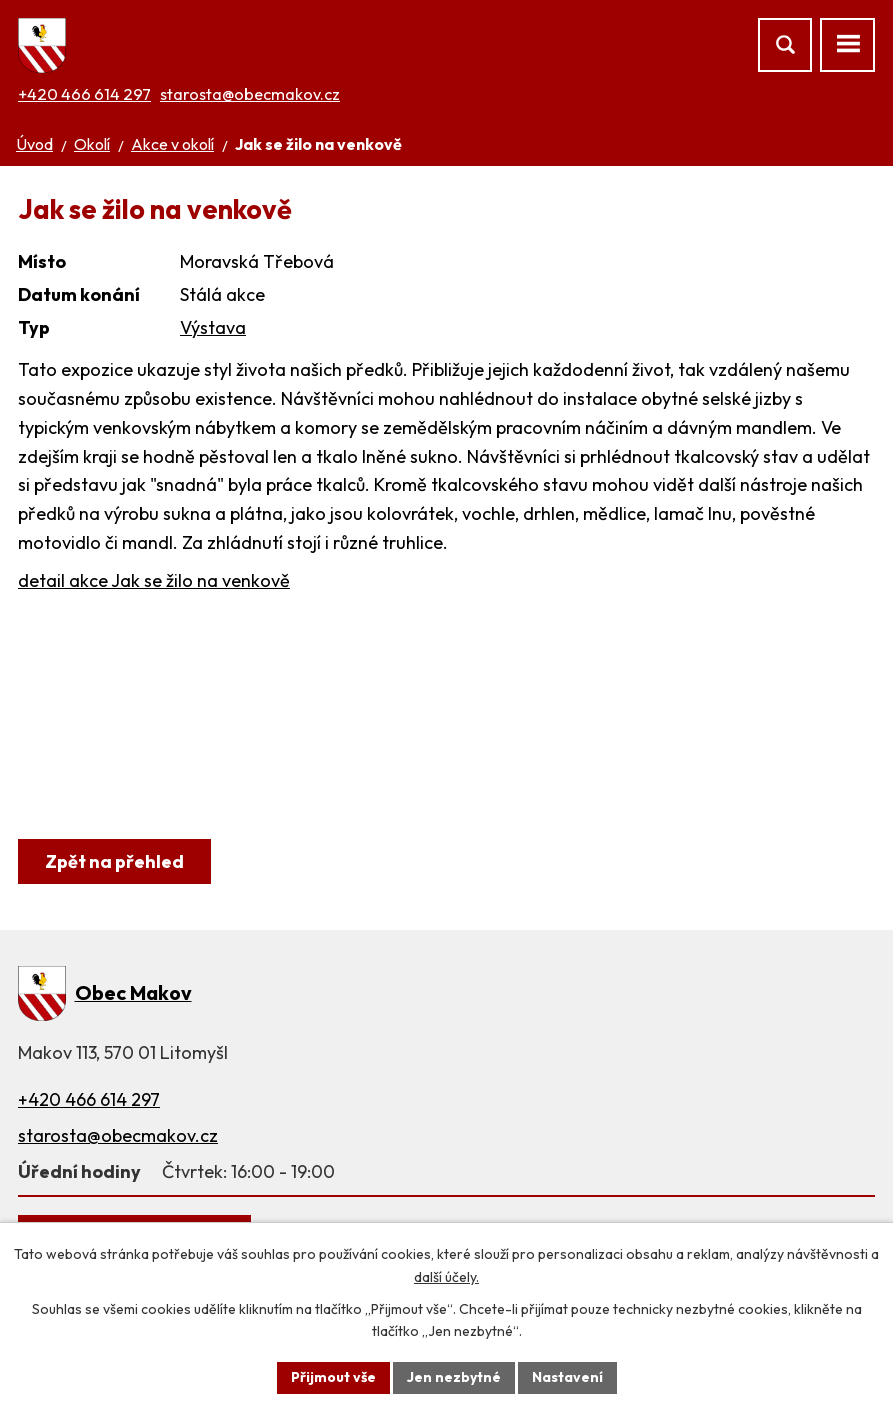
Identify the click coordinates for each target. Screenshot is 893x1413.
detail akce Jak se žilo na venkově (154, 580)
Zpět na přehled (114, 861)
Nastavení (567, 1377)
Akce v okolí (172, 144)
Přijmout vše (333, 1377)
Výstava (213, 327)
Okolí (92, 144)
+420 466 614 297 (84, 94)
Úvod (34, 144)
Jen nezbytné (454, 1377)
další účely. (446, 1277)
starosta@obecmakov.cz (250, 94)
